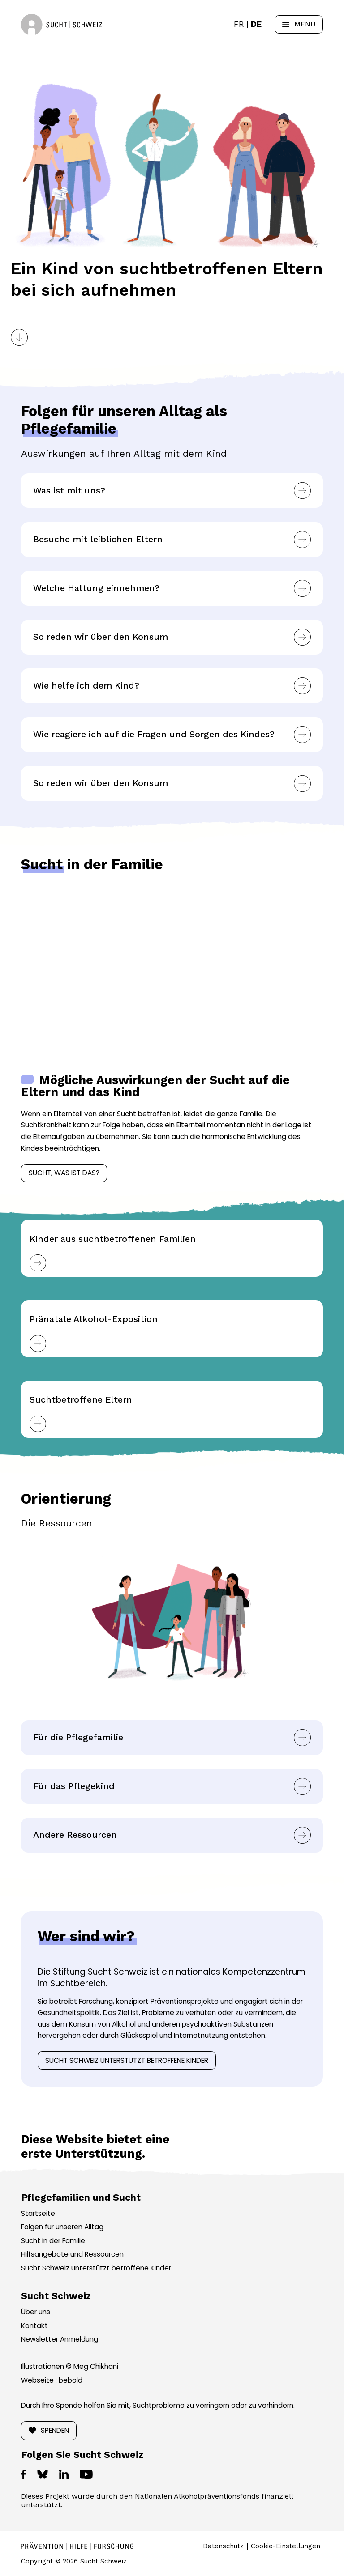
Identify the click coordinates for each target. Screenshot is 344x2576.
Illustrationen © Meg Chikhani (69, 2366)
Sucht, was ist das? (64, 1172)
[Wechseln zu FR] (239, 24)
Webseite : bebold (51, 2380)
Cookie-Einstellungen (285, 2546)
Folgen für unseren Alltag (62, 2227)
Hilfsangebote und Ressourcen (72, 2254)
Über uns (35, 2312)
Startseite (38, 2213)
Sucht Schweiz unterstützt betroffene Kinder (126, 2060)
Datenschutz (223, 2546)
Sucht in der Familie (53, 2240)
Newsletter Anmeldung (59, 2339)
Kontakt (34, 2325)
